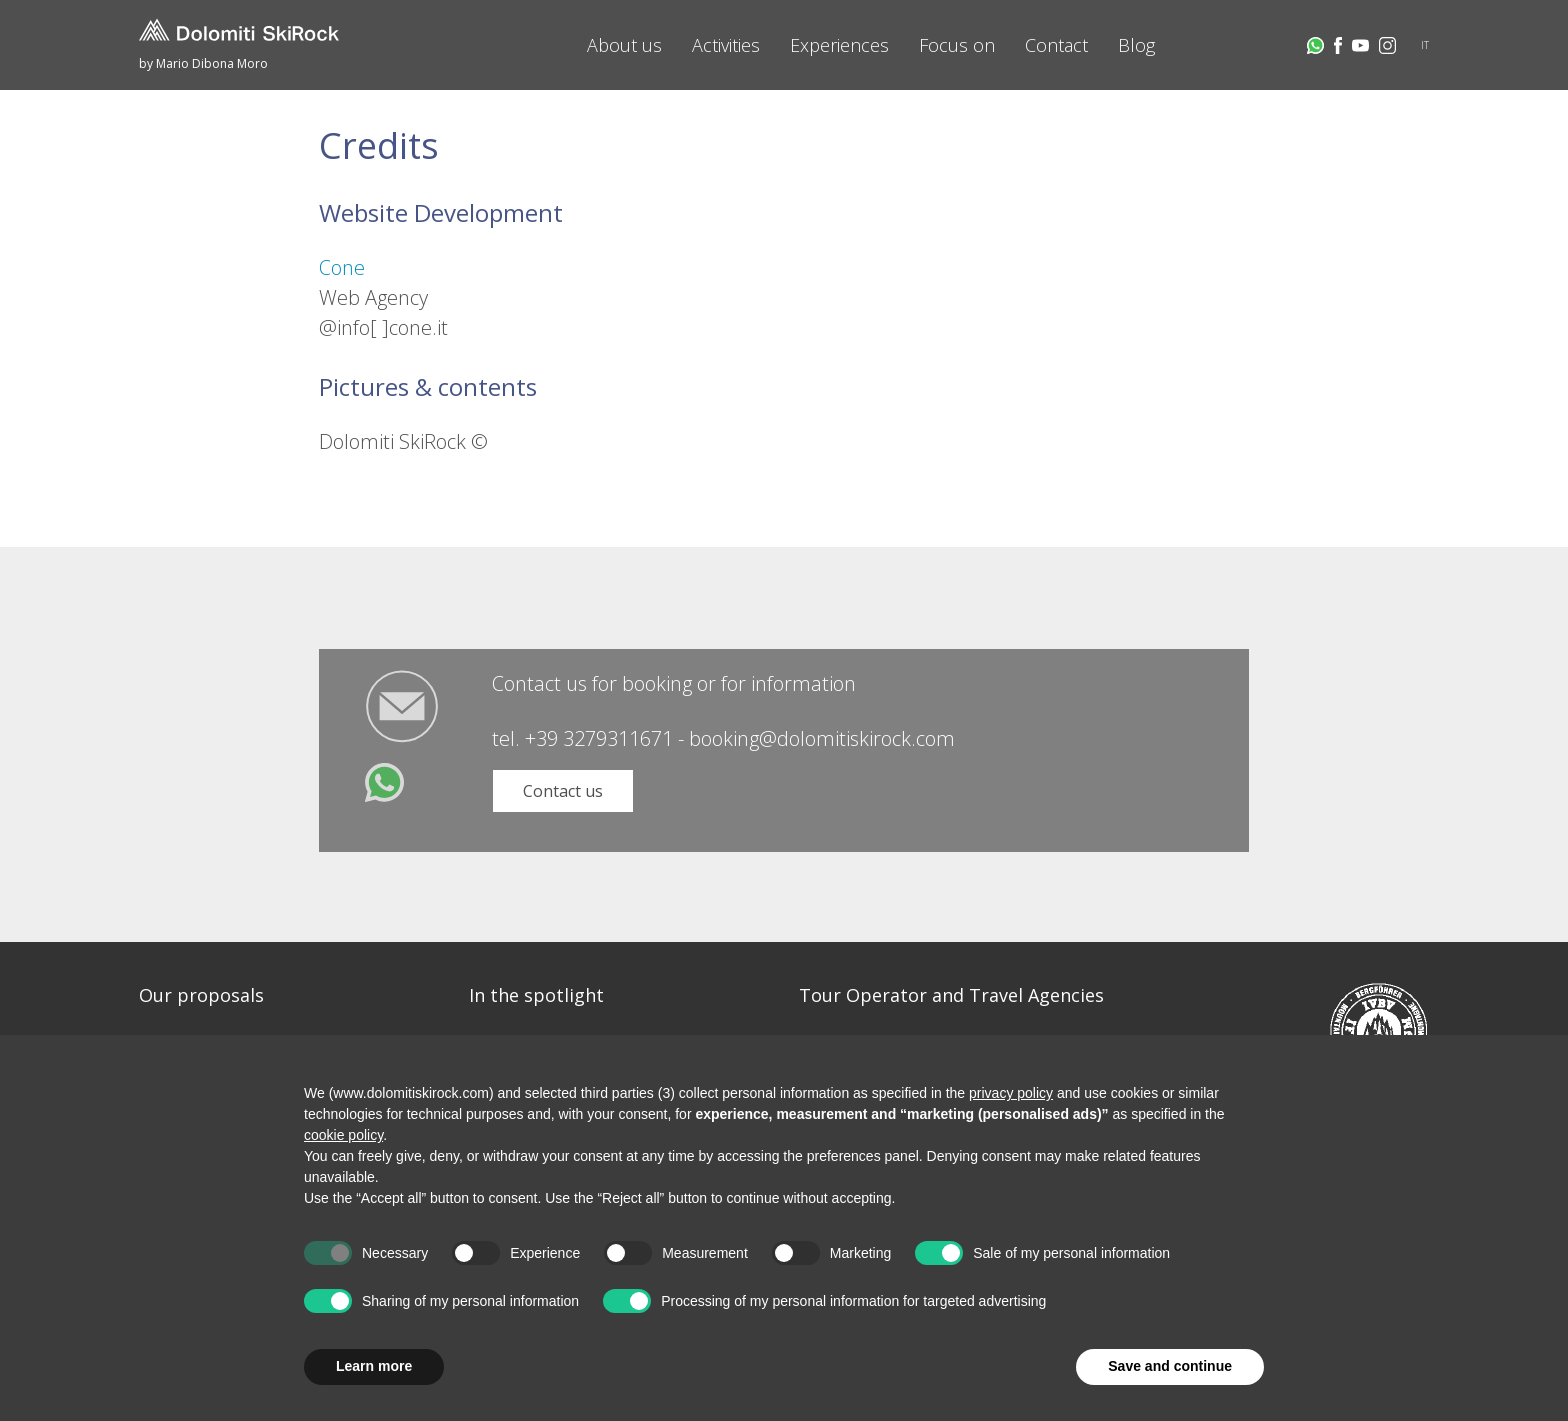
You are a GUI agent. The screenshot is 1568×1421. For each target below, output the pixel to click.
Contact (1056, 45)
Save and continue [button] (1170, 1366)
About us (624, 45)
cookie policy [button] (343, 1135)
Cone (342, 267)
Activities (726, 45)
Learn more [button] (374, 1366)
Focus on (957, 45)
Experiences (839, 45)
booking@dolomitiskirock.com (822, 738)
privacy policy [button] (1011, 1093)
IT (1425, 45)
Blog (1136, 45)
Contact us (563, 791)
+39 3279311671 (599, 738)
